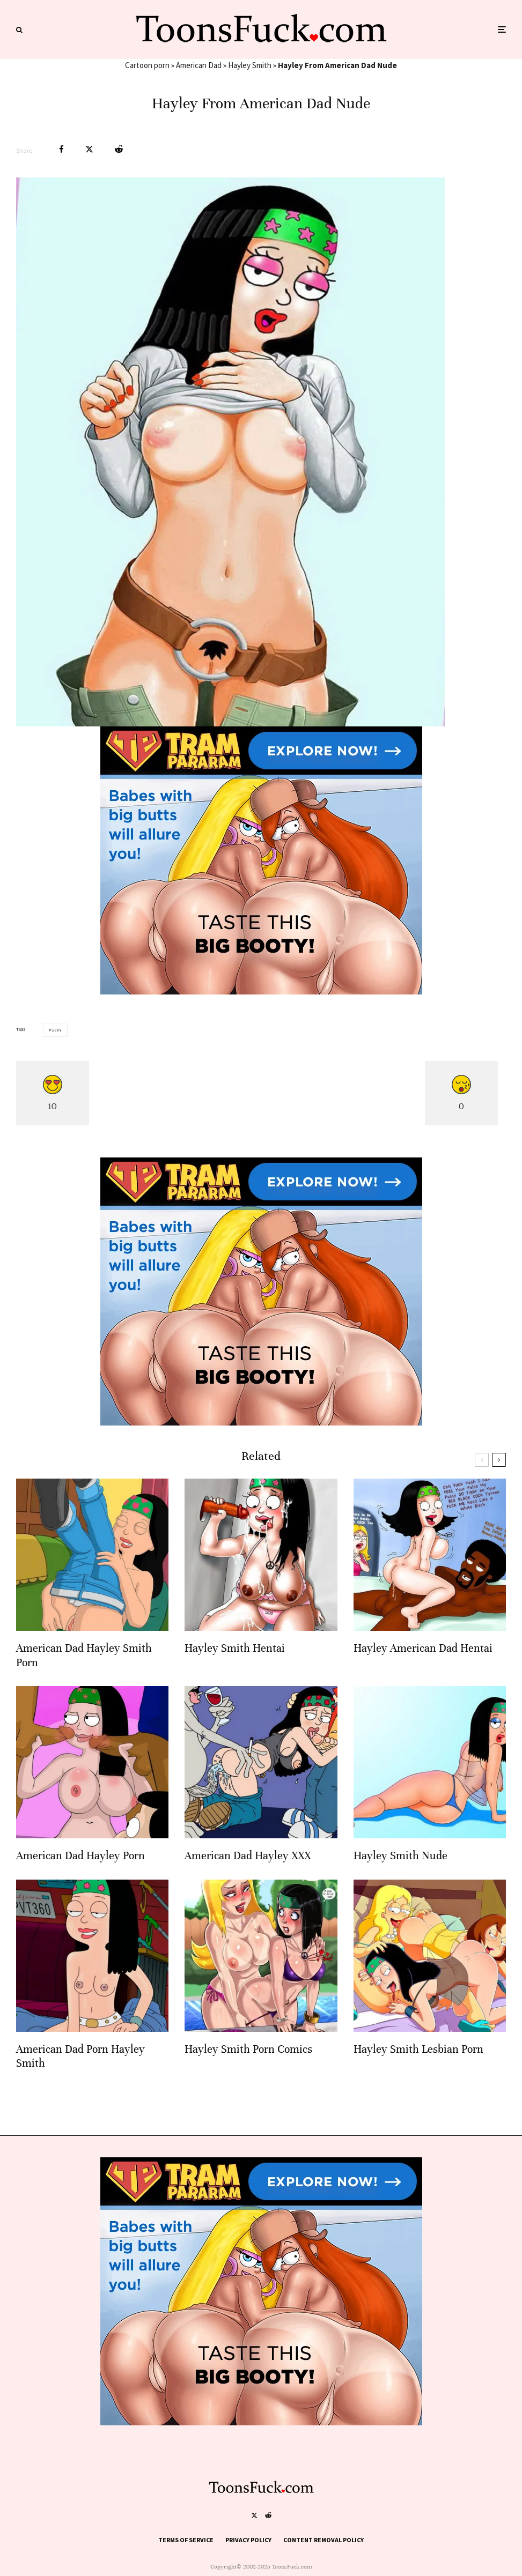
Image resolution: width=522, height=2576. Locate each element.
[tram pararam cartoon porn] (261, 991)
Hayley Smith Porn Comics (248, 2052)
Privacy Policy (248, 2540)
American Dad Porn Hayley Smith (80, 2059)
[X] (254, 2515)
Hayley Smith (249, 65)
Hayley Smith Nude (400, 1858)
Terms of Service (186, 2540)
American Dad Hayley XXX (248, 1858)
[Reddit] (268, 2515)
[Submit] (119, 149)
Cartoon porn (147, 65)
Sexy (57, 1030)
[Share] (61, 149)
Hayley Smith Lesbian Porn (418, 2052)
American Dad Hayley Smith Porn (84, 1658)
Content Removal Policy (323, 2540)
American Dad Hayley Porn (80, 1858)
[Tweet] (89, 149)
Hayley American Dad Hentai (423, 1651)
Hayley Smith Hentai (235, 1651)
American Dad (199, 65)
